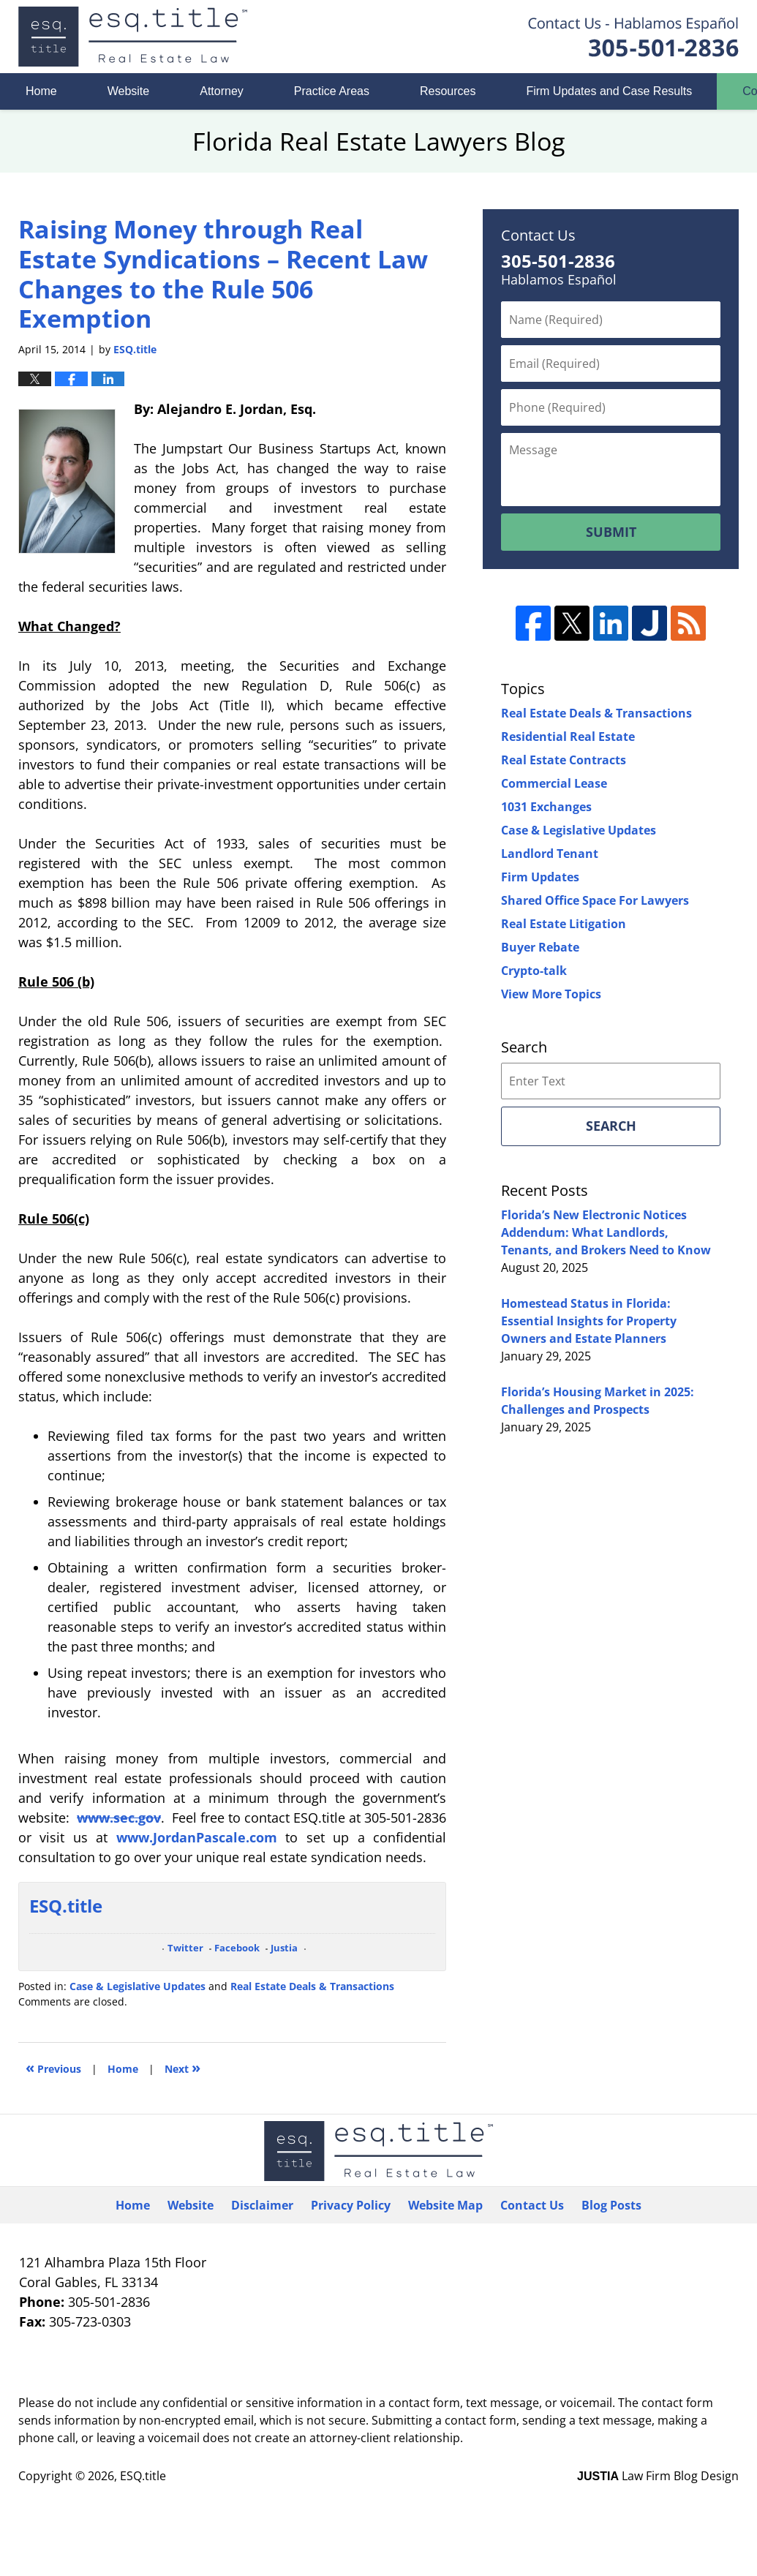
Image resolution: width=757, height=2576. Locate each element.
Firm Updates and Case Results (609, 91)
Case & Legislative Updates (137, 1986)
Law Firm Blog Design (658, 2476)
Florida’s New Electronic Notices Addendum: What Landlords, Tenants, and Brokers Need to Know (606, 1232)
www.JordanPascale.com (196, 1837)
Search (611, 1125)
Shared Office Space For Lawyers (595, 900)
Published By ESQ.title (633, 37)
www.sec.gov (119, 1817)
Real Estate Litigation (563, 924)
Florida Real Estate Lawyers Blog (132, 37)
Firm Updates (540, 877)
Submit (611, 532)
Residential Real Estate (568, 736)
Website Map (445, 2205)
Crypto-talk (534, 971)
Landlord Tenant (549, 854)
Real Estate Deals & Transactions (312, 1986)
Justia (284, 1948)
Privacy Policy (351, 2205)
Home (41, 91)
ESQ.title (143, 2476)
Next (182, 2067)
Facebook (237, 1948)
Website (129, 91)
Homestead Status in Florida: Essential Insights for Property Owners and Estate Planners (589, 1321)
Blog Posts (611, 2205)
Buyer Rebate (540, 947)
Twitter (185, 1948)
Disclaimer (262, 2205)
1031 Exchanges (546, 807)
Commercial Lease (554, 783)
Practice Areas (331, 91)
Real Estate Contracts (563, 760)
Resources (447, 91)
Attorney (222, 91)
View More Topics (551, 994)
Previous (53, 2067)
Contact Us (532, 2205)
